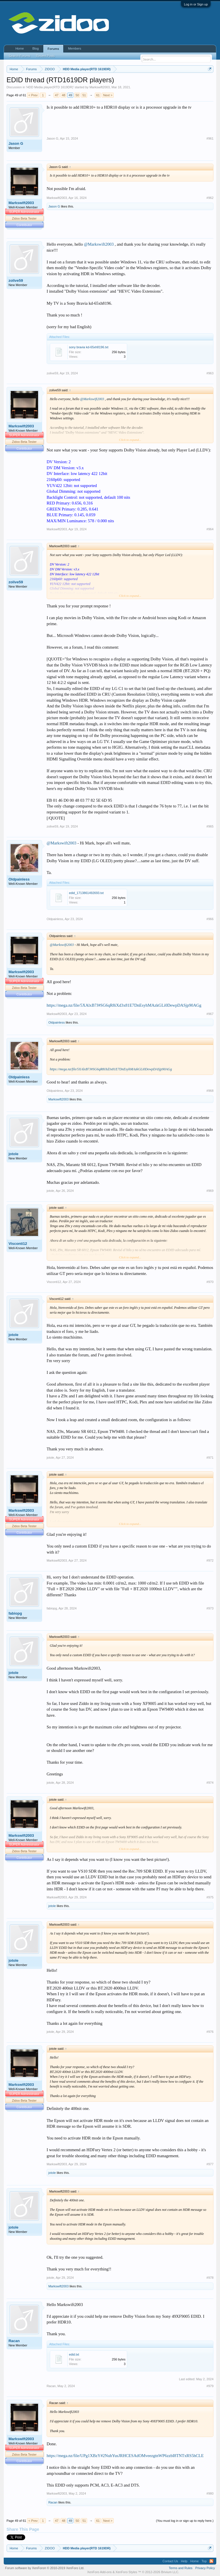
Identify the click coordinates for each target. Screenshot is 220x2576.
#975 (210, 1897)
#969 (210, 1190)
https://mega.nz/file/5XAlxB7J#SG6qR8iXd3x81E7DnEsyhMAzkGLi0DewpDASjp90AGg (124, 1005)
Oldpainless (19, 879)
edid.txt (74, 2354)
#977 (210, 2164)
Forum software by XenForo (45, 2568)
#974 (210, 1782)
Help (184, 2561)
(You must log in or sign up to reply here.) (185, 2520)
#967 (210, 1014)
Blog (35, 48)
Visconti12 (18, 1243)
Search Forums (19, 56)
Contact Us (170, 2561)
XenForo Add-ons (99, 2572)
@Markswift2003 (99, 244)
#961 (210, 138)
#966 (210, 919)
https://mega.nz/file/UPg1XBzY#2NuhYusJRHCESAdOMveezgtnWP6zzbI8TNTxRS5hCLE (125, 2455)
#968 (210, 1090)
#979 (210, 2386)
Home (19, 48)
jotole (14, 1154)
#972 (210, 1560)
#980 (210, 2493)
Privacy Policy (205, 2568)
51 (84, 95)
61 (98, 95)
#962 (210, 197)
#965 (210, 826)
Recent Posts (45, 56)
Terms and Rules (180, 2568)
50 (77, 95)
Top (204, 2561)
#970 (210, 1282)
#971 (210, 1457)
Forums (53, 48)
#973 (210, 1608)
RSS (211, 2561)
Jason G (16, 143)
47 (56, 95)
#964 (210, 529)
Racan (14, 2341)
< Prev (33, 95)
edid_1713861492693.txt (86, 893)
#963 (210, 373)
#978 (210, 2277)
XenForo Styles (126, 2572)
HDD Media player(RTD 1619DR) (50, 87)
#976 (210, 2031)
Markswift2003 (99, 87)
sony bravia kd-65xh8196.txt (89, 347)
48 (63, 95)
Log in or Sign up (196, 4)
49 (70, 95)
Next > (107, 95)
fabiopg (15, 1613)
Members (74, 48)
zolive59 (16, 280)
